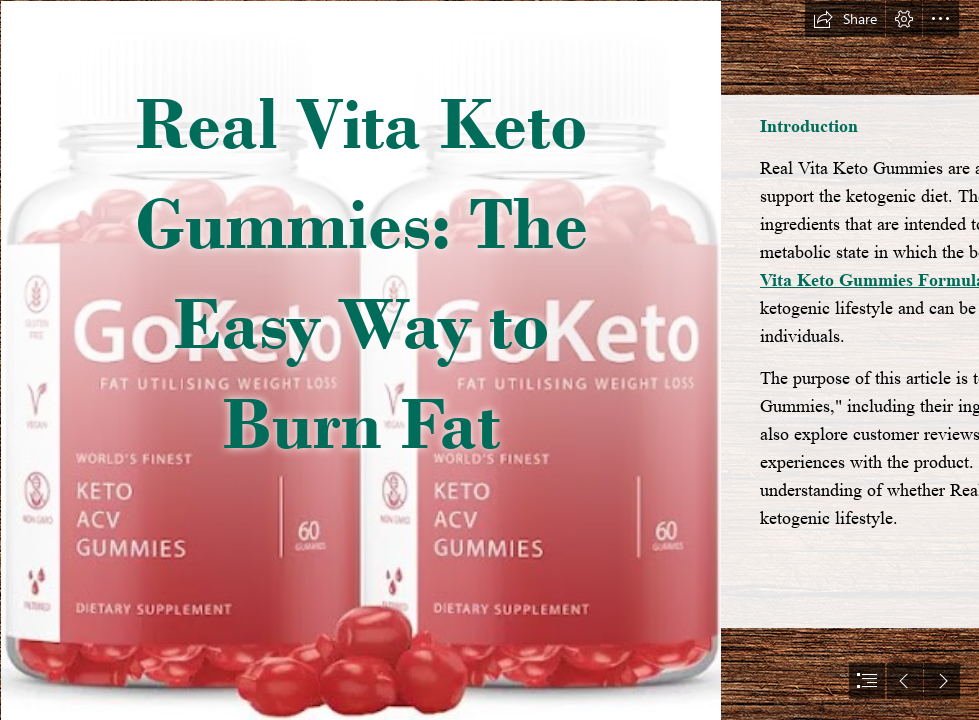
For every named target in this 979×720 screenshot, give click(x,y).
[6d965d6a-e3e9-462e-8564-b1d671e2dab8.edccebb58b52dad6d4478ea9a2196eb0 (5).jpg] (360, 360)
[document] (489, 360)
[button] (845, 19)
